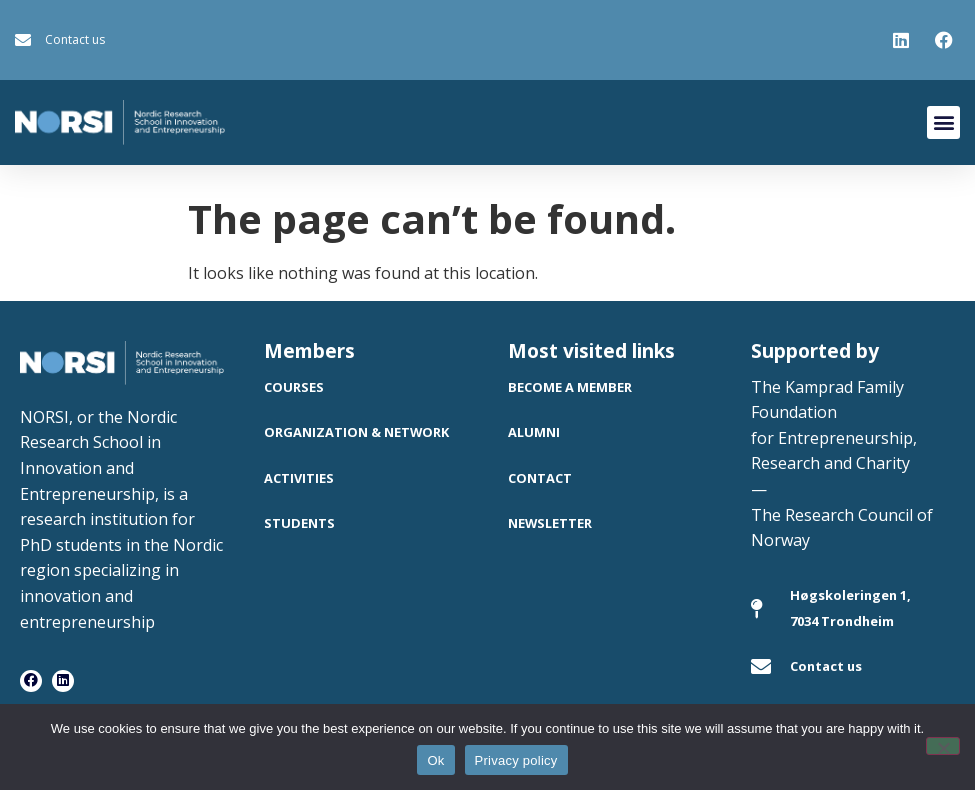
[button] (943, 122)
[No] (943, 746)
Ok (435, 760)
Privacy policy (516, 760)
